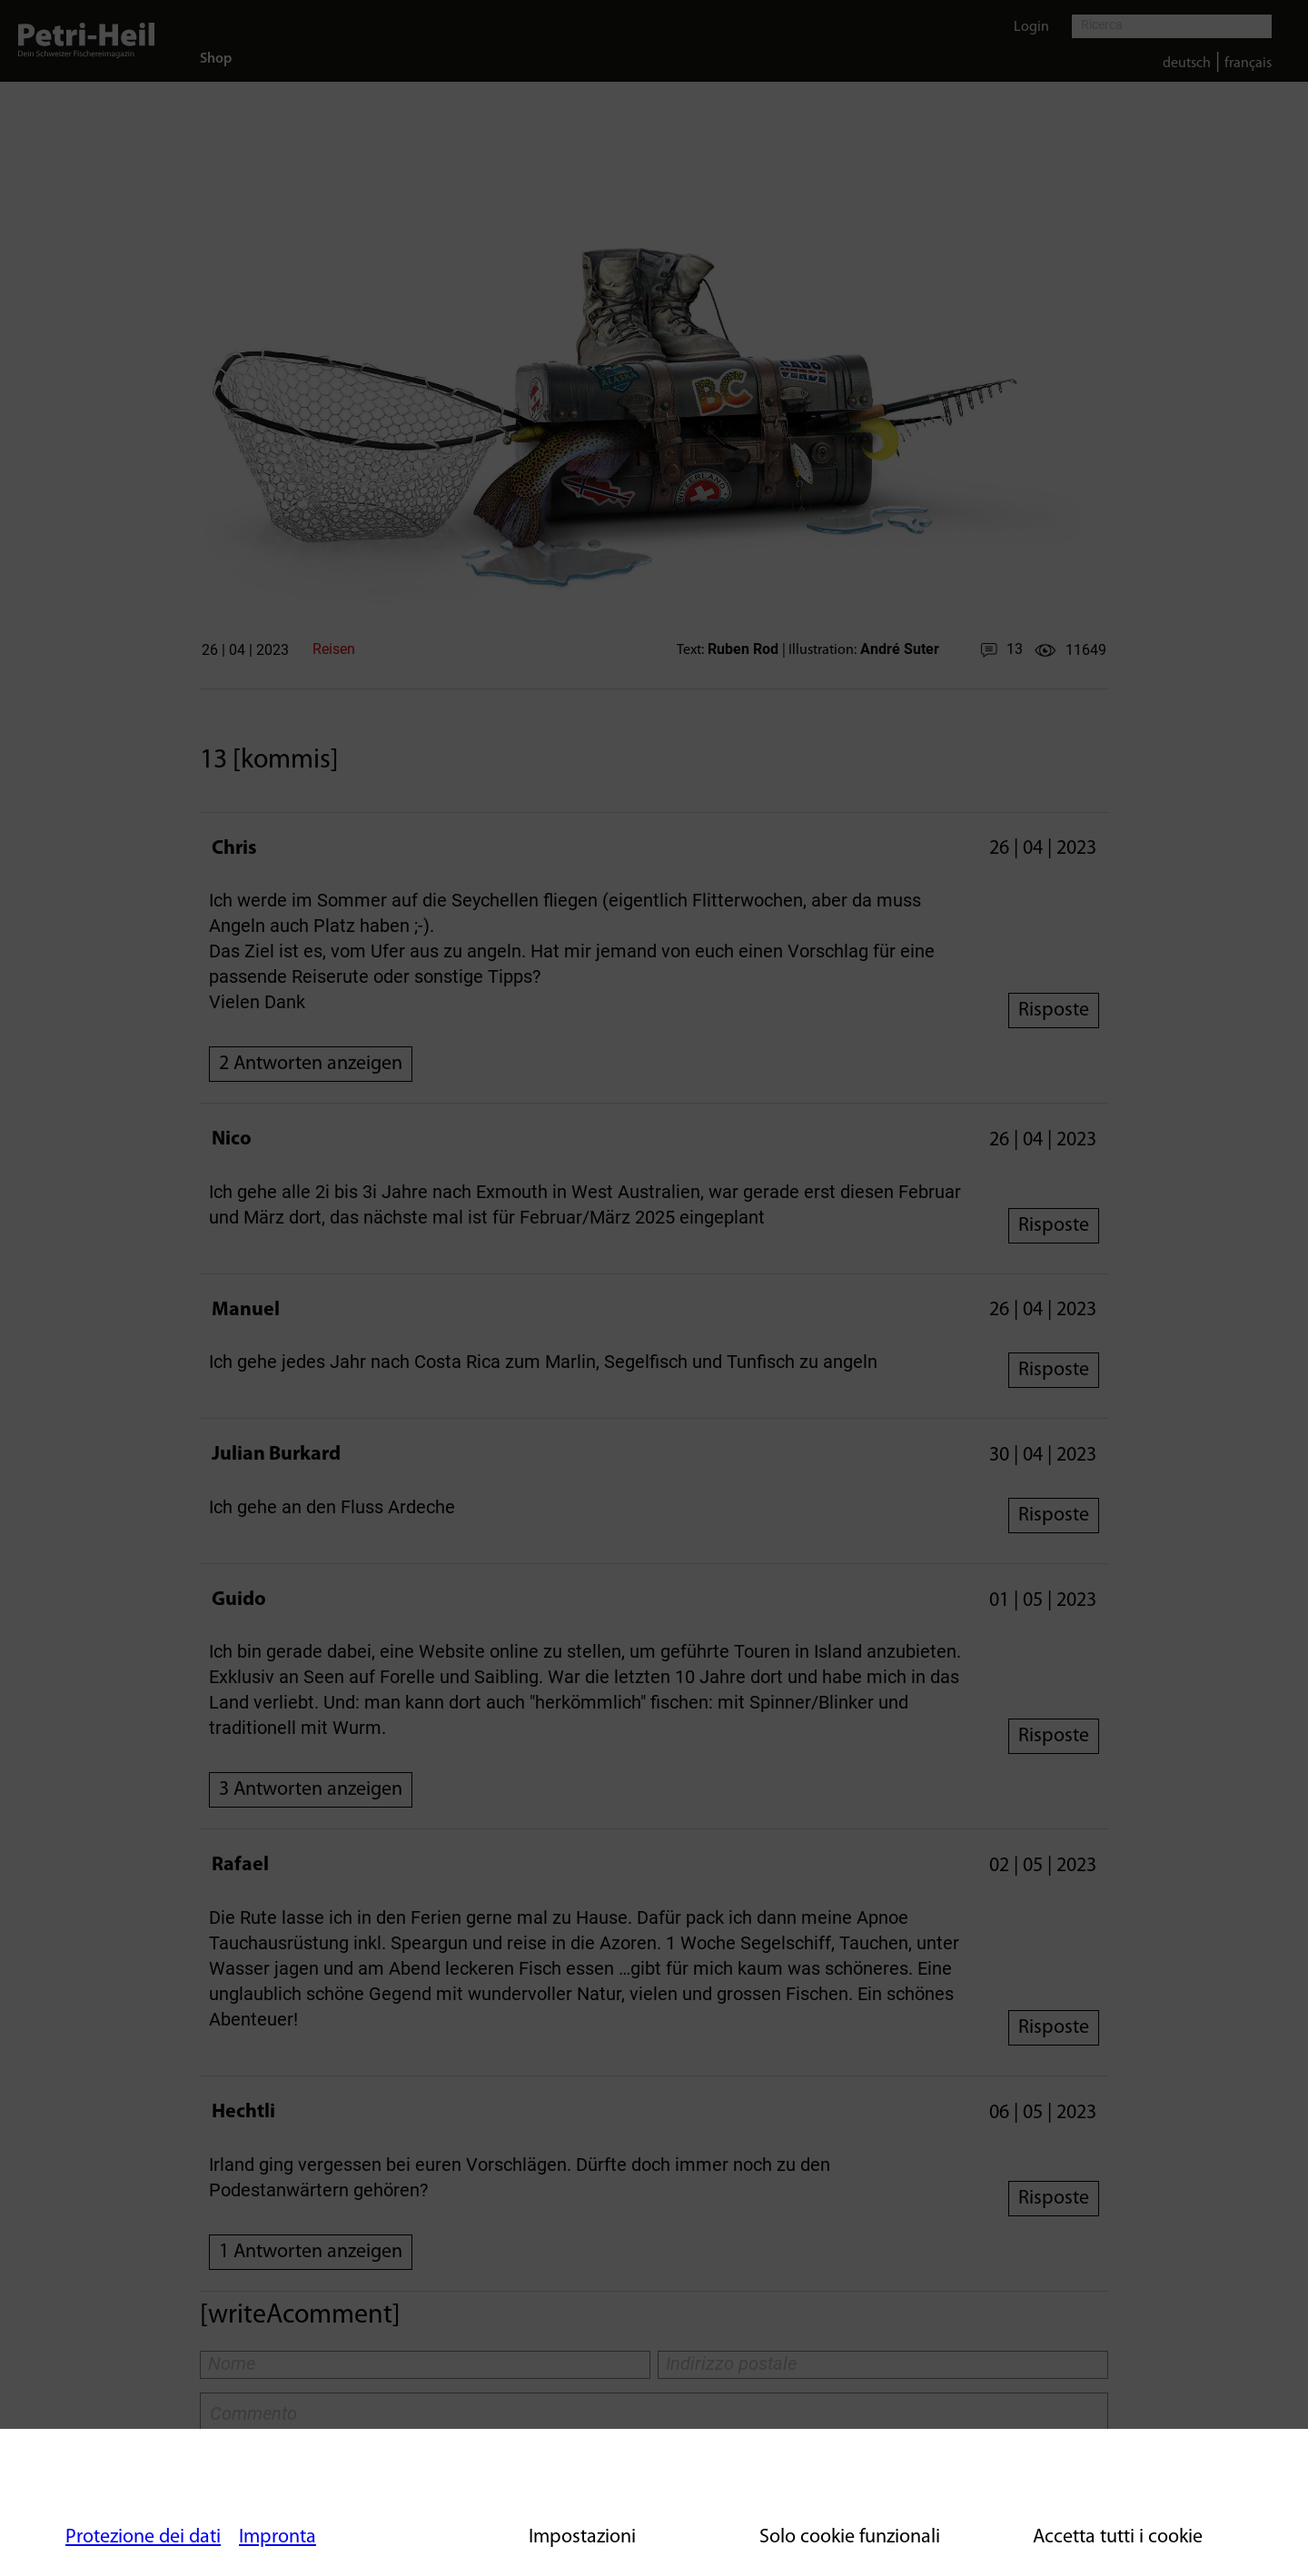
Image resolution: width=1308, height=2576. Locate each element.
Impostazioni (582, 2537)
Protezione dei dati (143, 2537)
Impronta (277, 2537)
